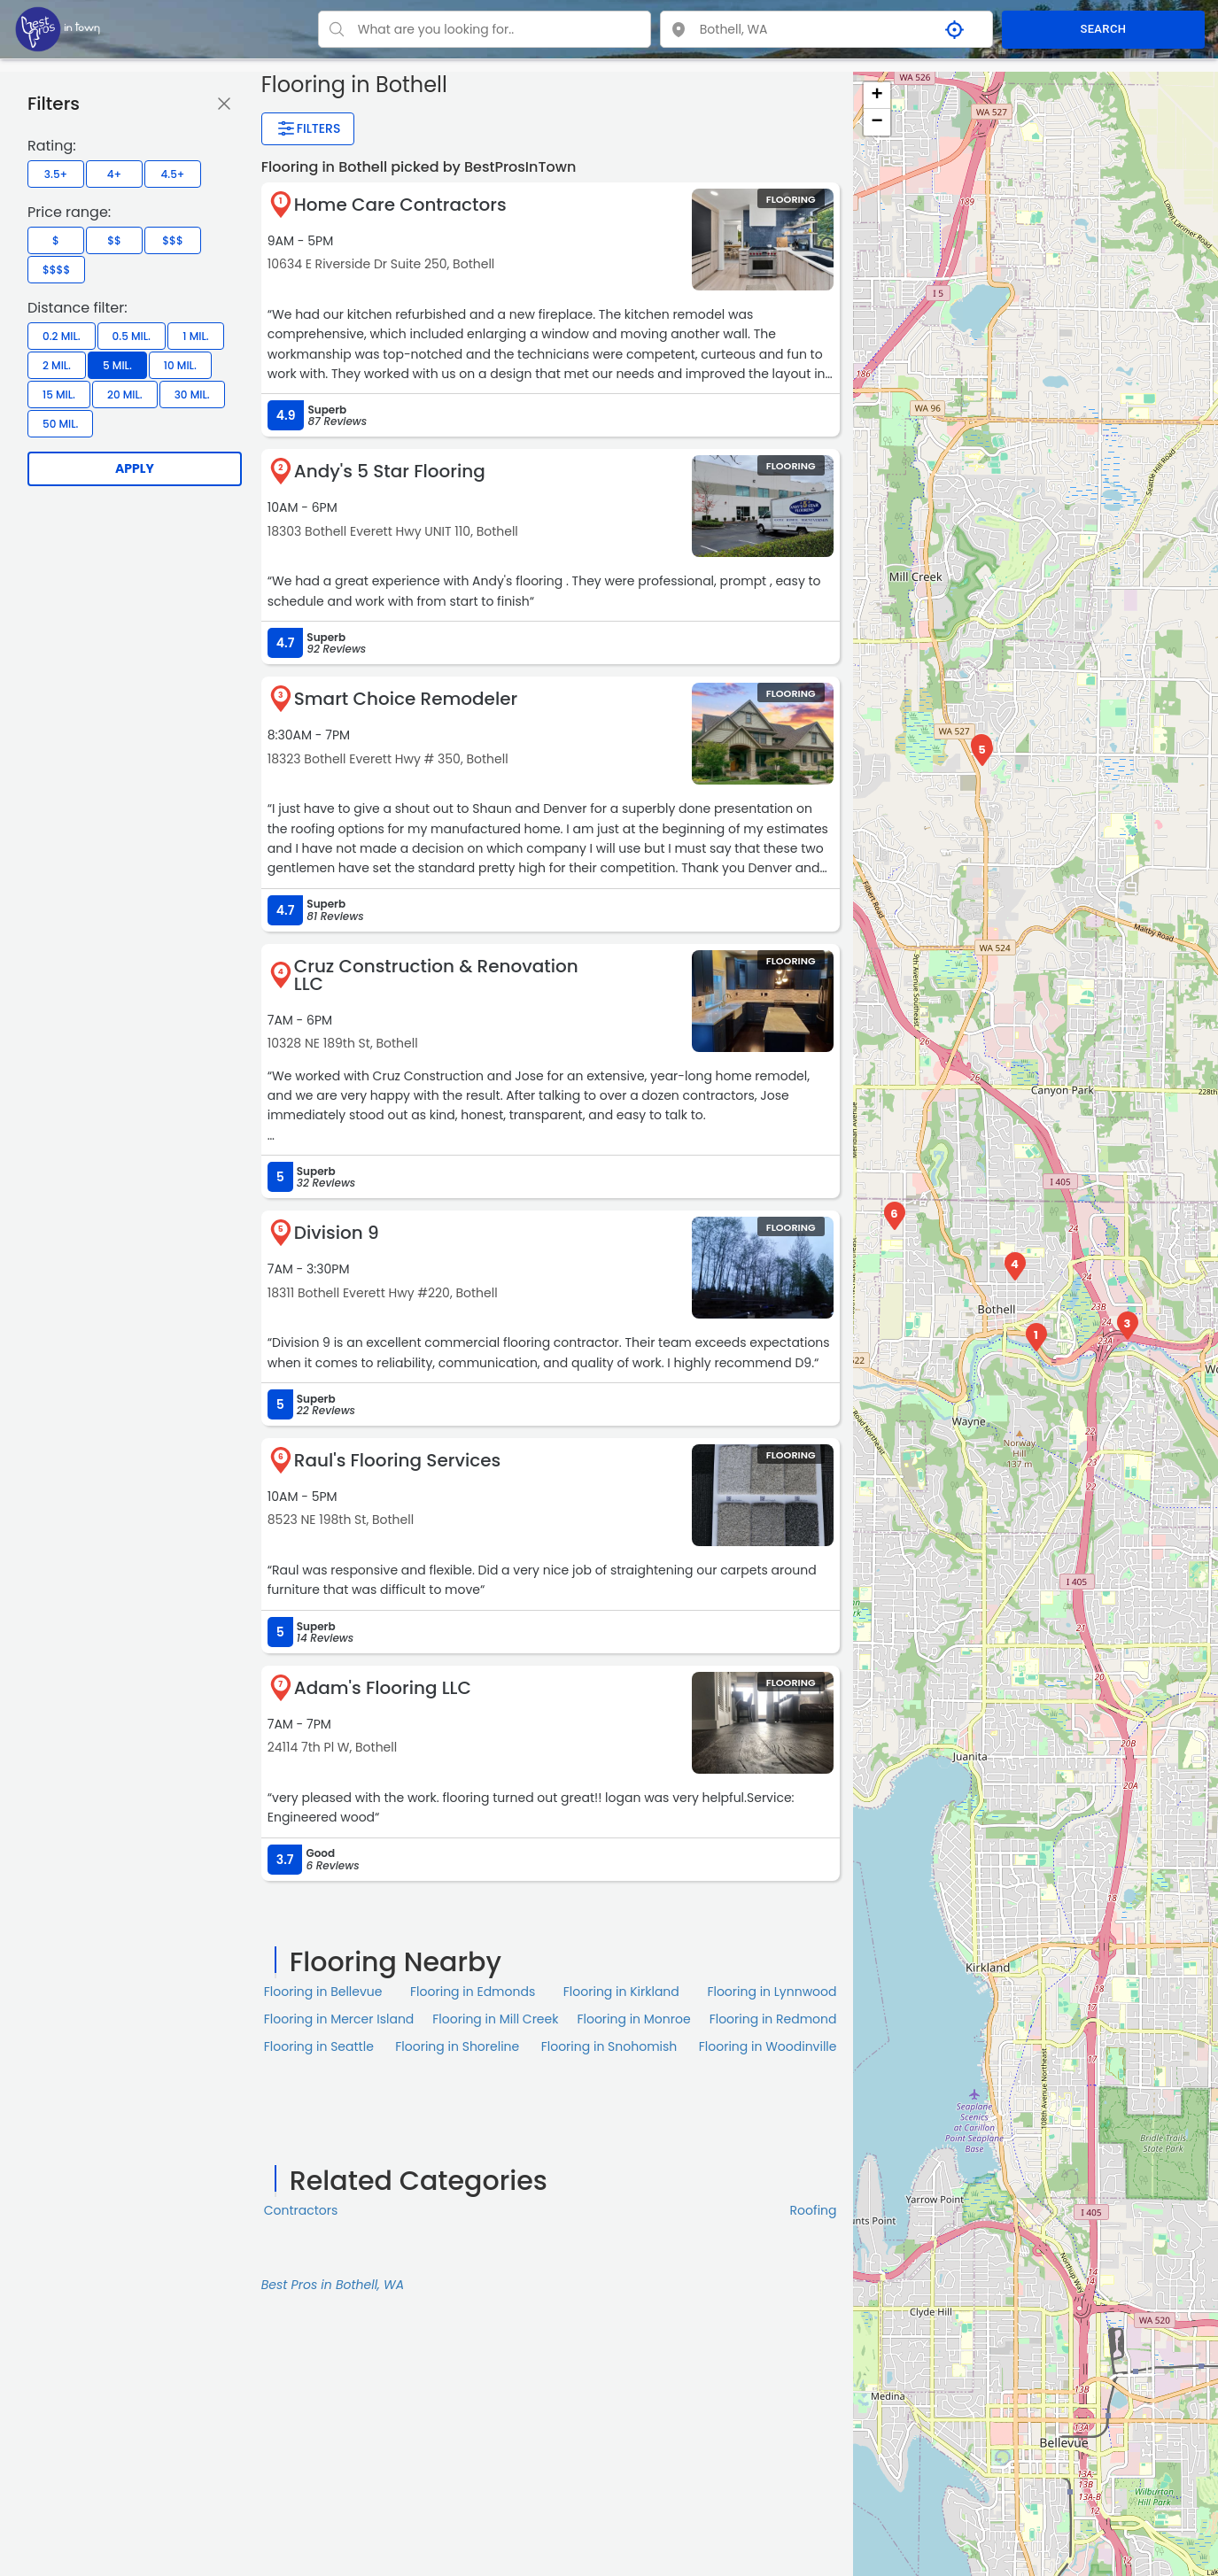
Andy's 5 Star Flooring (389, 471)
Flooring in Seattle (319, 2046)
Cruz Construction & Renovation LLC (436, 975)
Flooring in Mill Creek (495, 2019)
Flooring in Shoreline (457, 2046)
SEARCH (1103, 28)
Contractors (301, 2210)
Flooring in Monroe (633, 2019)
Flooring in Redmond (773, 2019)
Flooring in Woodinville (768, 2046)
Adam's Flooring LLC (382, 1688)
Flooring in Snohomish (609, 2046)
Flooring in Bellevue (323, 1991)
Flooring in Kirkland (621, 1991)
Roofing (813, 2210)
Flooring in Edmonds (472, 1991)
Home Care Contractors (400, 204)
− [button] (876, 122)
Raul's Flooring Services (397, 1460)
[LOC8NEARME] (57, 28)
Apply (134, 468)
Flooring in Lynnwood (771, 1991)
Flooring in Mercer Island (339, 2019)
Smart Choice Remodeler (405, 699)
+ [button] (876, 95)
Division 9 (336, 1233)
